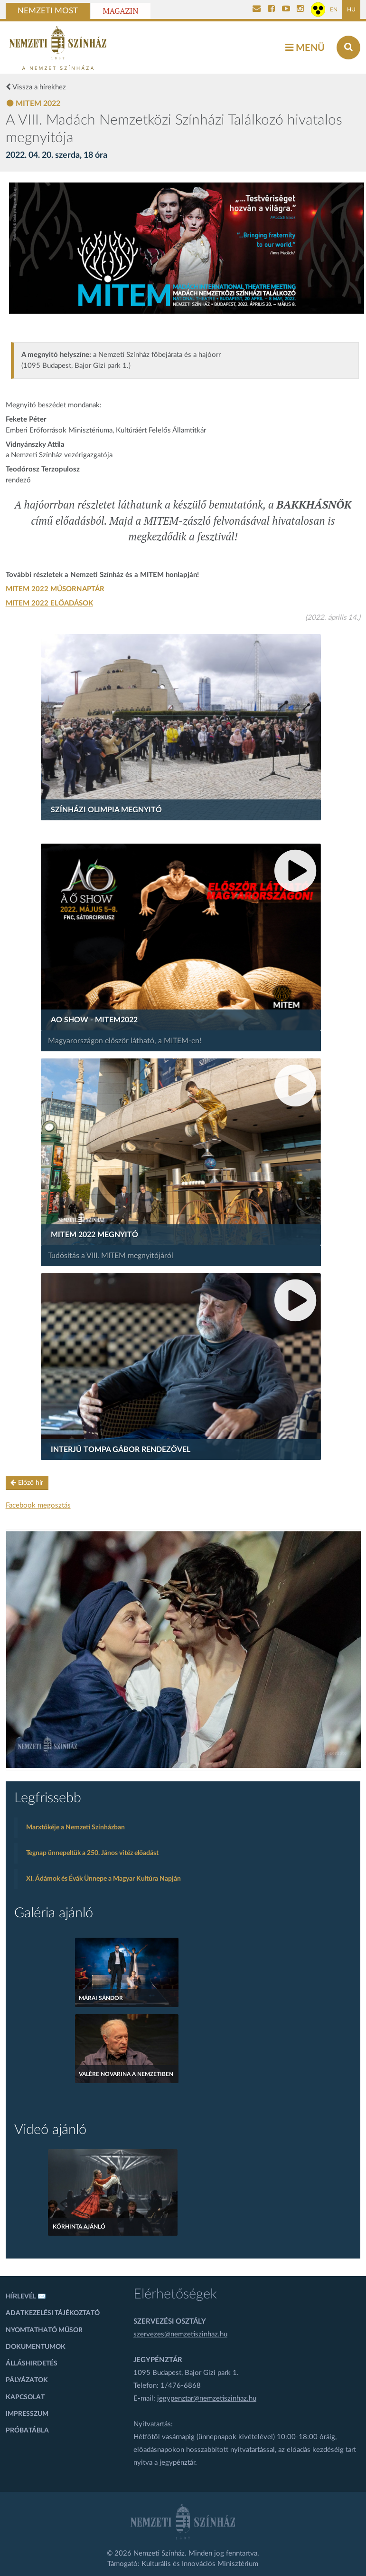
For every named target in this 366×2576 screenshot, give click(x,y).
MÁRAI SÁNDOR (101, 1998)
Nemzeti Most (48, 11)
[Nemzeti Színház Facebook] (271, 9)
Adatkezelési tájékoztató (53, 2313)
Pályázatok (27, 2380)
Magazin (121, 11)
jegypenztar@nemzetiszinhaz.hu (206, 2398)
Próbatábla (27, 2430)
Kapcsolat (25, 2397)
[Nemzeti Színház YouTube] (286, 9)
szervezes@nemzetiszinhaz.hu (180, 2334)
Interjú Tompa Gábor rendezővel (120, 1449)
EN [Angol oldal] (334, 9)
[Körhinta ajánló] (113, 2192)
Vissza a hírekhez (36, 87)
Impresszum (27, 2414)
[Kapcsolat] (257, 9)
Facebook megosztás (38, 1505)
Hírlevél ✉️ (26, 2296)
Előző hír (26, 1482)
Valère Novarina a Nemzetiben (126, 2074)
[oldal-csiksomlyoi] (183, 1650)
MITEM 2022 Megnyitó (94, 1235)
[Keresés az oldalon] (348, 47)
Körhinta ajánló (79, 2227)
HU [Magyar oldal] (351, 9)
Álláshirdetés (31, 2363)
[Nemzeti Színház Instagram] (300, 9)
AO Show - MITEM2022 (94, 1020)
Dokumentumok (36, 2347)
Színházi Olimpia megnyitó (106, 810)
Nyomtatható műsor (44, 2330)
